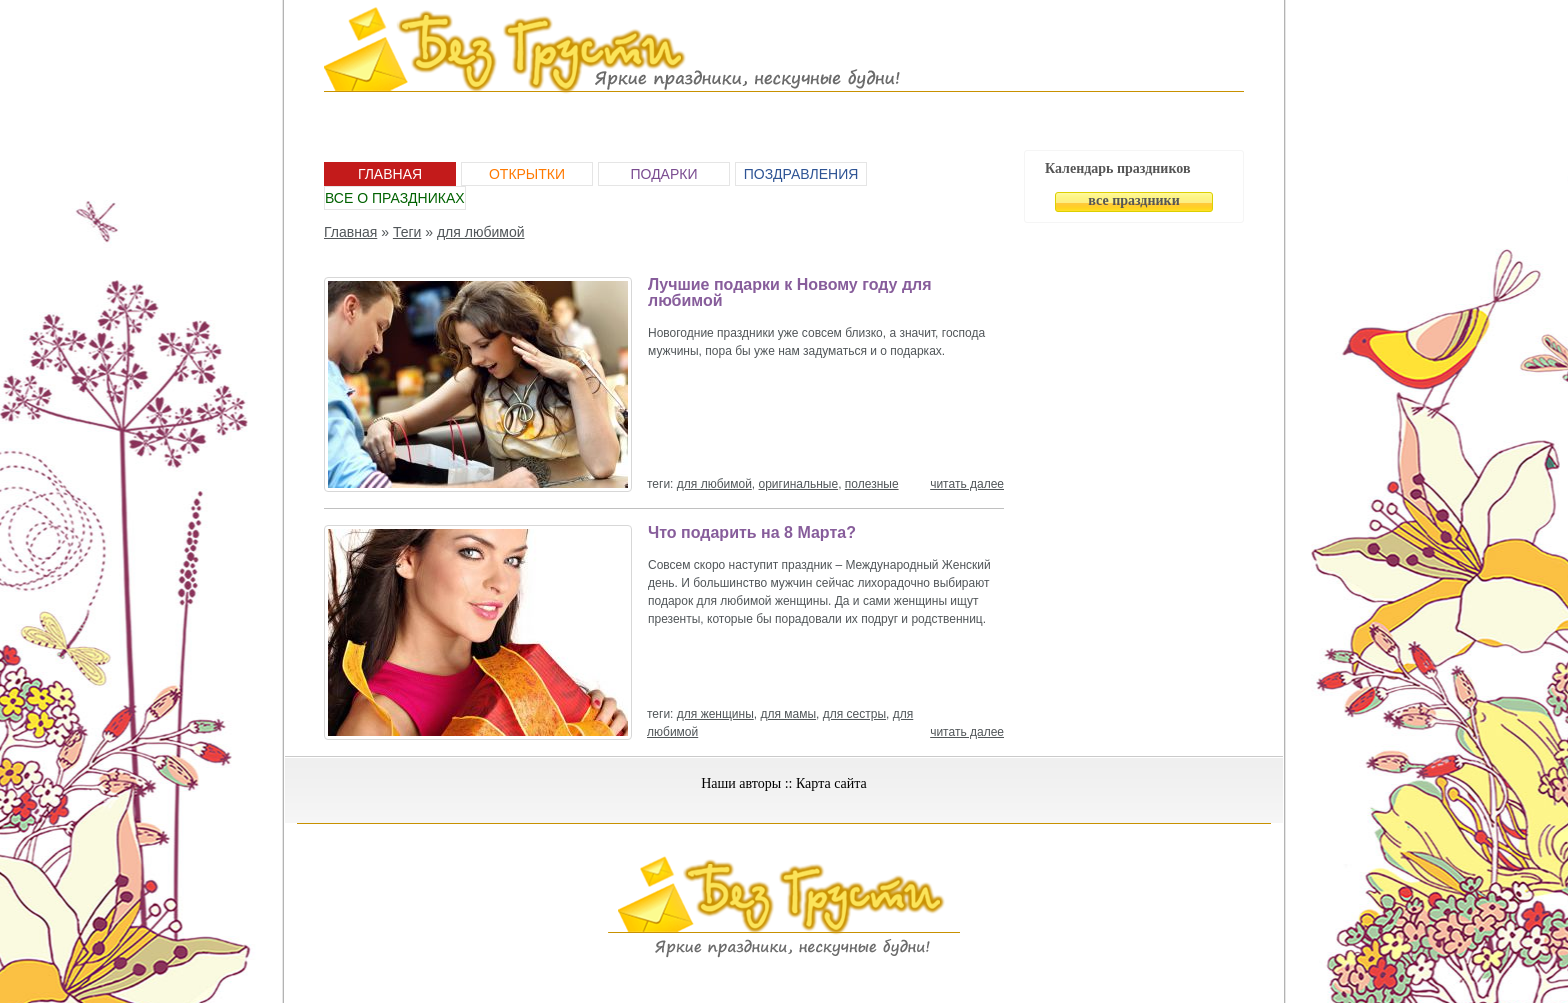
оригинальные (799, 484)
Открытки (527, 174)
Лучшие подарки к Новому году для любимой (790, 292)
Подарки (663, 174)
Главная (390, 174)
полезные (872, 484)
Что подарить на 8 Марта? (752, 532)
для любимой (481, 232)
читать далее (967, 484)
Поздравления (801, 174)
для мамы (788, 714)
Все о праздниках (395, 198)
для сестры (854, 714)
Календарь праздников (1118, 168)
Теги (407, 232)
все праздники (1133, 200)
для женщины (715, 714)
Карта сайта (831, 783)
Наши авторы (741, 783)
